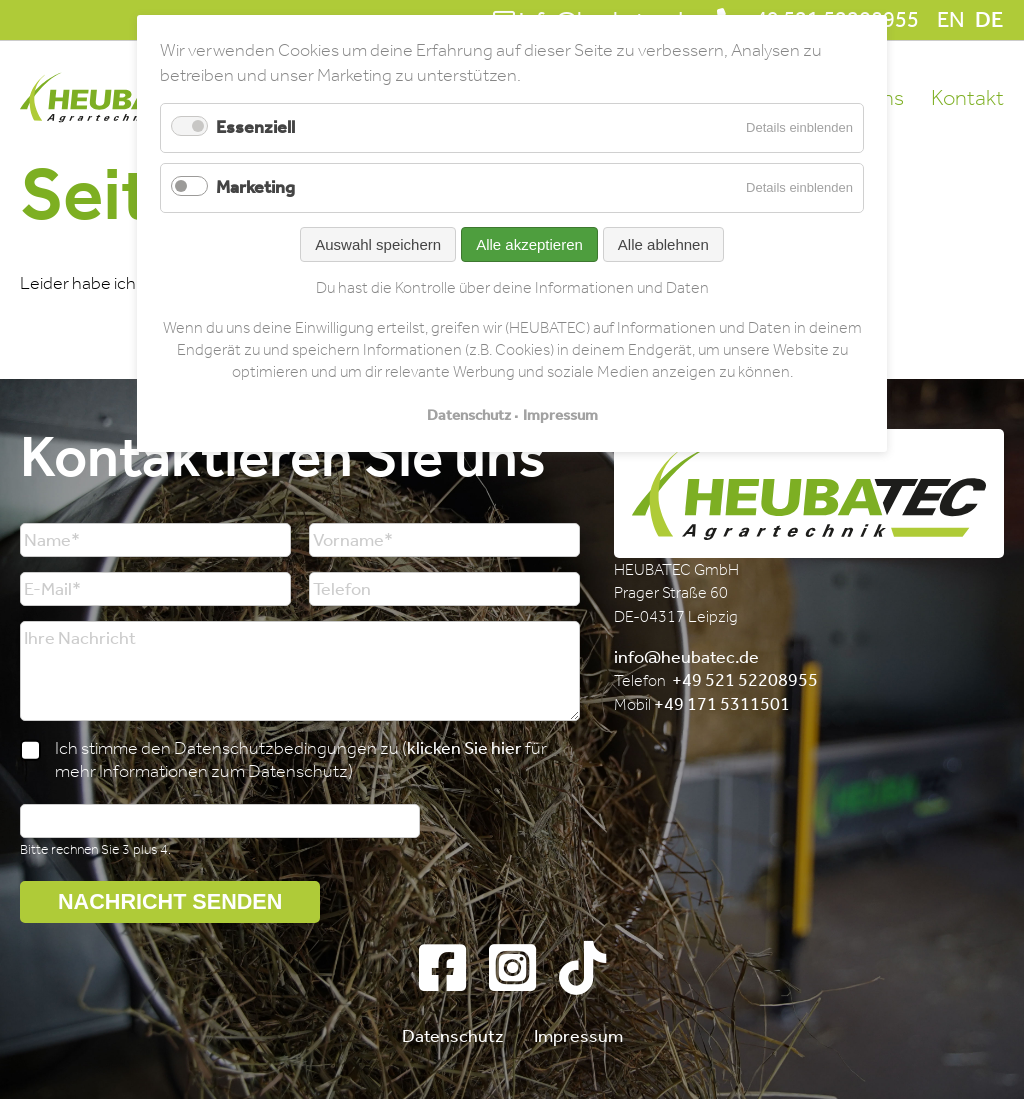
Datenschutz (453, 1036)
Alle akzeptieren (529, 244)
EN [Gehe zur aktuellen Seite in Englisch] (951, 20)
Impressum (578, 1036)
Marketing (255, 187)
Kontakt (967, 98)
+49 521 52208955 (745, 680)
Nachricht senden (170, 901)
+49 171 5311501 (722, 704)
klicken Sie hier (464, 748)
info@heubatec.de (686, 657)
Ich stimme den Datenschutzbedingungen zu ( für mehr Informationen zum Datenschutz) (301, 759)
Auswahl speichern (378, 244)
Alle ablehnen (663, 244)
